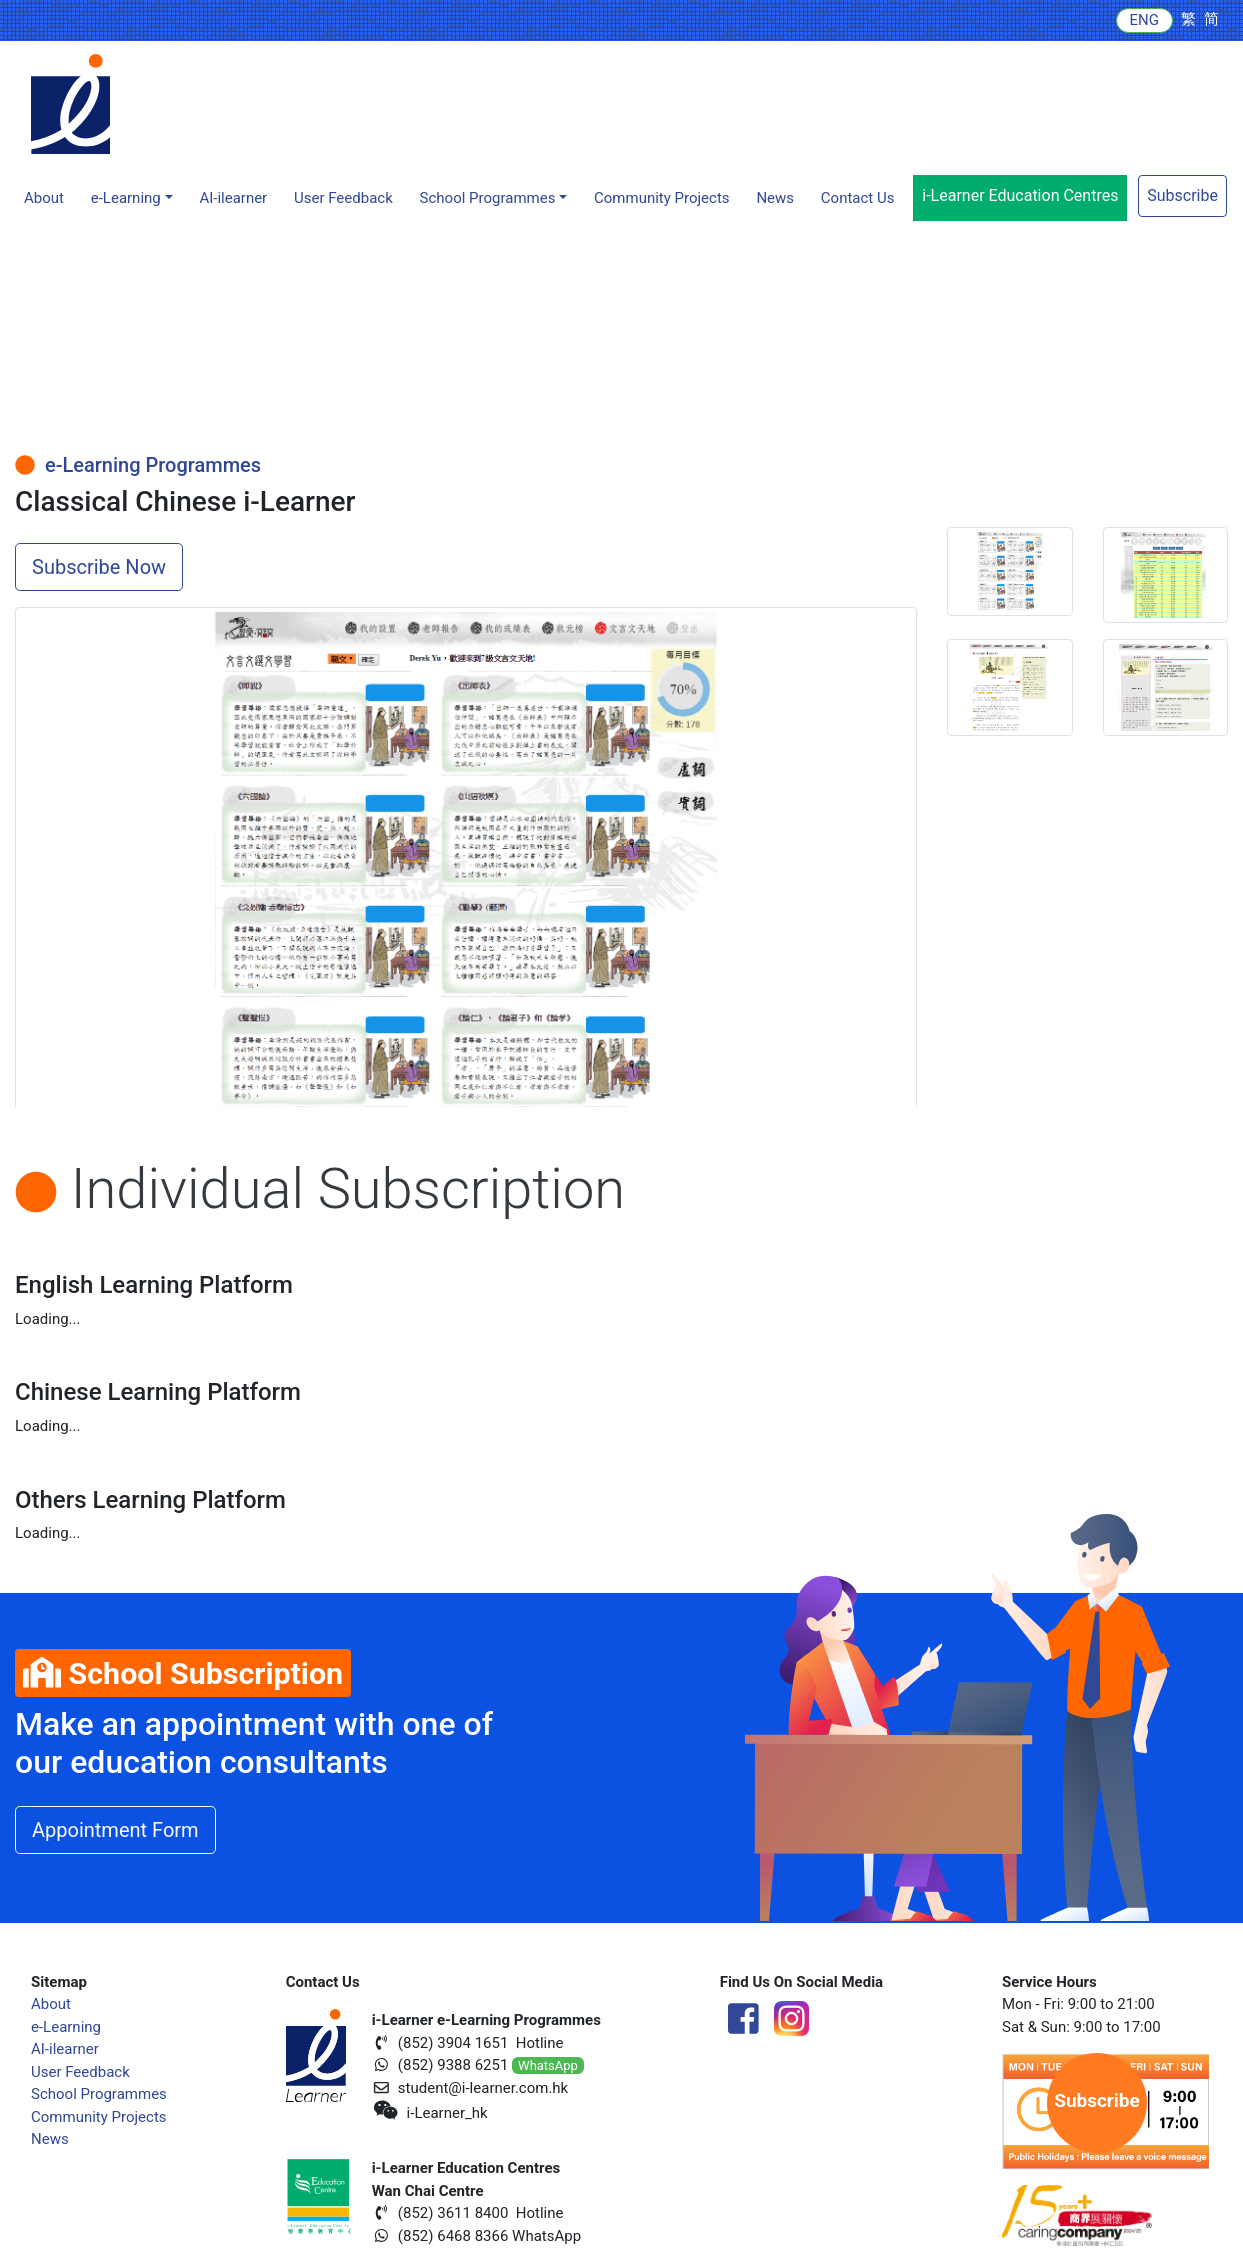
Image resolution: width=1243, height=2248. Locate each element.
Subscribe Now (99, 567)
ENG (1144, 20)
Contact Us (858, 198)
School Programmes (99, 2094)
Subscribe (1182, 195)
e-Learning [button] (126, 198)
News (775, 198)
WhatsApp (548, 2065)
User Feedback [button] (343, 198)
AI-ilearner (233, 198)
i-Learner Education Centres (1020, 195)
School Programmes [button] (488, 198)
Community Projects (662, 198)
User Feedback (80, 2072)
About (44, 198)
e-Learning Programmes (138, 465)
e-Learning (66, 2027)
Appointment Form (115, 1830)
